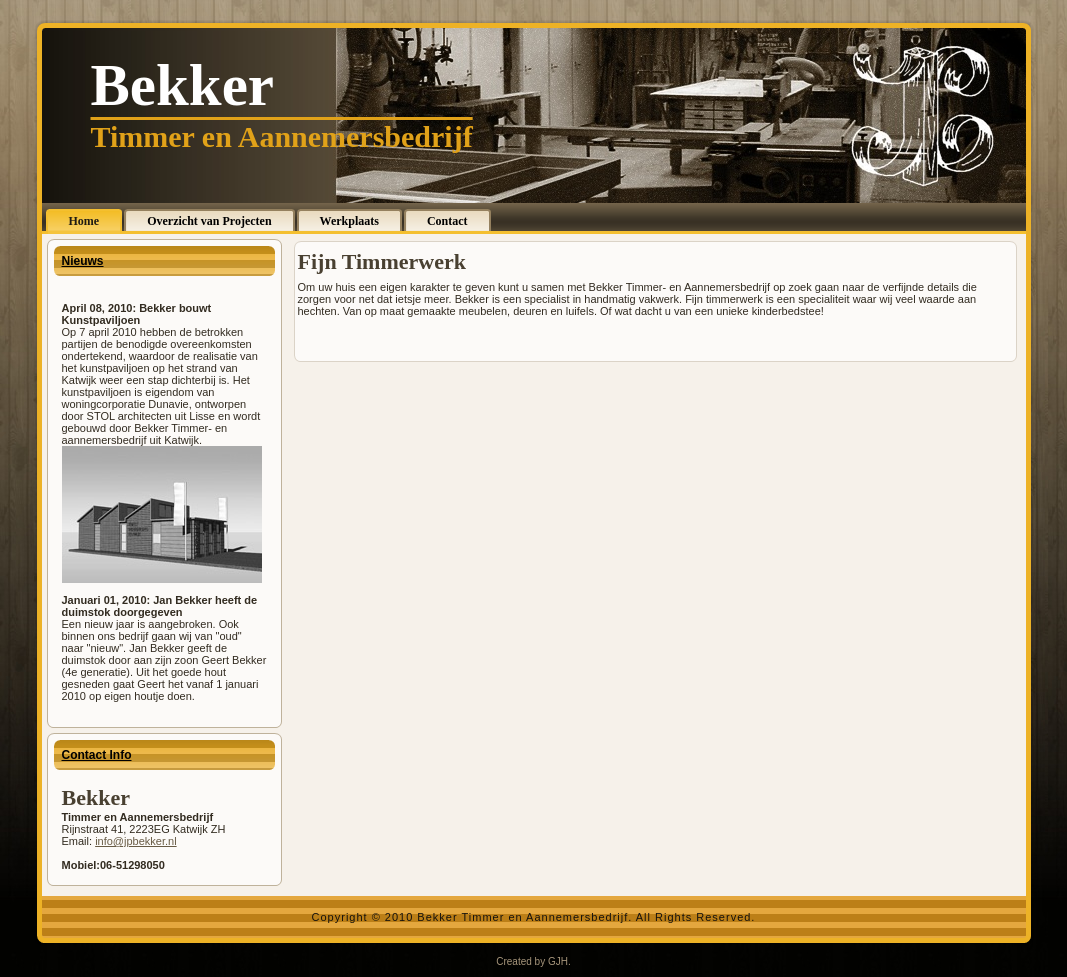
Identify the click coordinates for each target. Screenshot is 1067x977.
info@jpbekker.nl (136, 841)
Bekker (183, 85)
